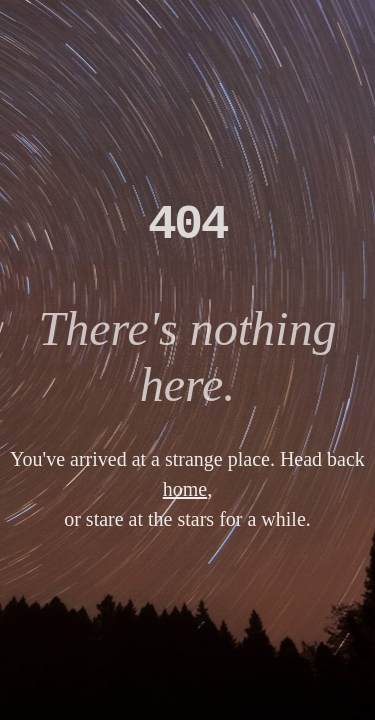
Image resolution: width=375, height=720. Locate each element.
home (185, 489)
